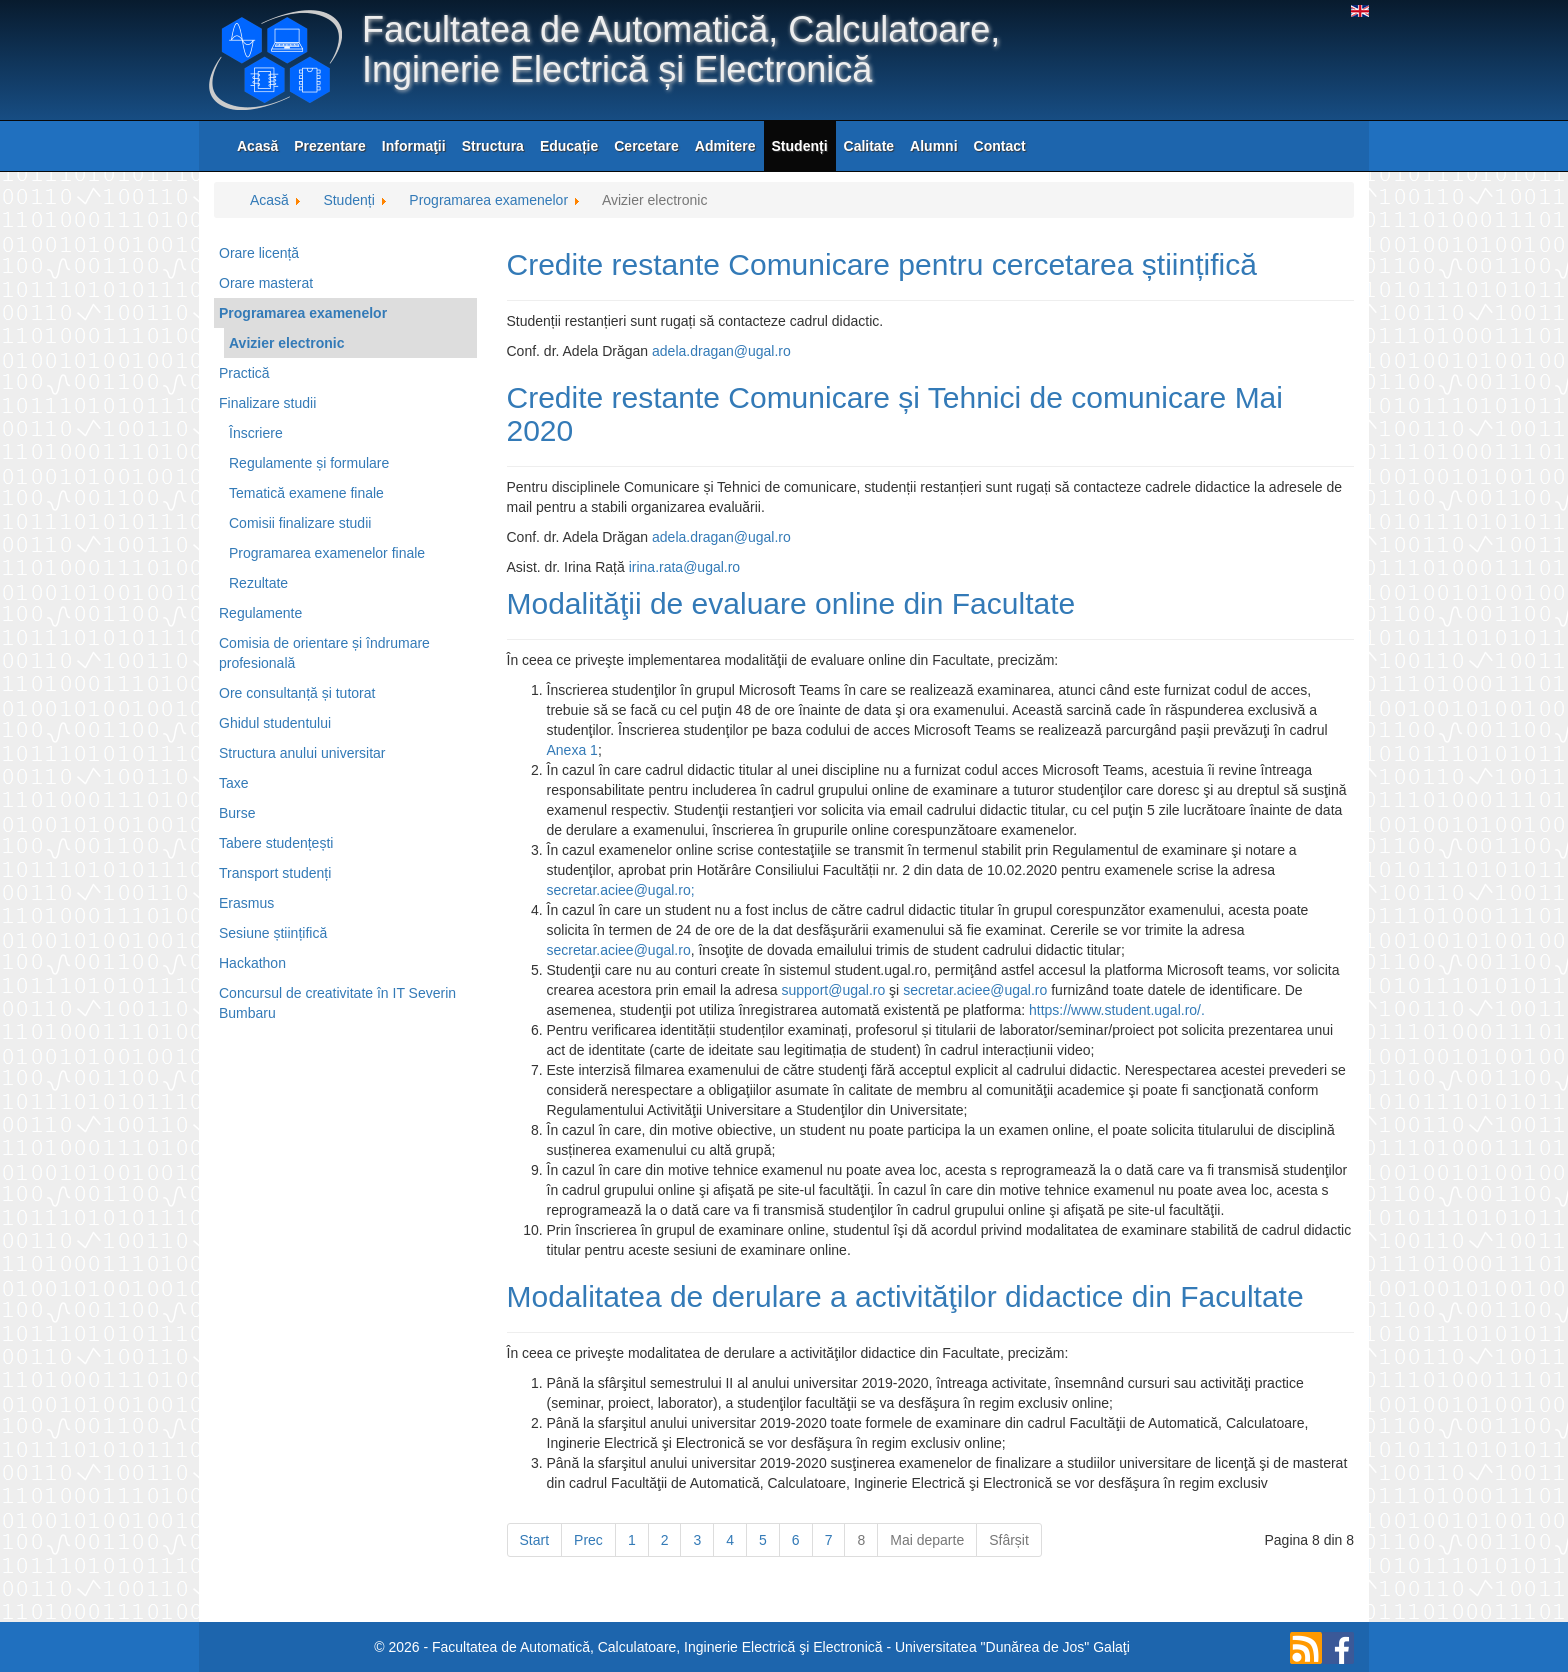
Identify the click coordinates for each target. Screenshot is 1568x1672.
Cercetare (646, 146)
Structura (493, 146)
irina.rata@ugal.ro (685, 567)
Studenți (800, 146)
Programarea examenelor (303, 313)
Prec (588, 1540)
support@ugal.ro (834, 990)
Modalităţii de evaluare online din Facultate (791, 603)
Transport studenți (275, 873)
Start (535, 1540)
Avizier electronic (286, 343)
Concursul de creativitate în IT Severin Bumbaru (337, 1003)
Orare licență (259, 253)
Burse (237, 813)
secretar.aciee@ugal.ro (619, 890)
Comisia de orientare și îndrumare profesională (324, 653)
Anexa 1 (572, 750)
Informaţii (414, 146)
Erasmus (246, 903)
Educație (569, 146)
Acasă (257, 146)
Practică (244, 373)
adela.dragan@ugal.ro (721, 351)
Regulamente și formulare (309, 463)
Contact (1000, 146)
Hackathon (252, 963)
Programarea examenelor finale (327, 553)
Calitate (869, 146)
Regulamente (260, 613)
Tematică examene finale (306, 493)
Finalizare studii (267, 403)
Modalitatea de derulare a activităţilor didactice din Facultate (905, 1296)
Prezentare (330, 146)
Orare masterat (266, 283)
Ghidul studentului (275, 723)
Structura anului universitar (302, 753)
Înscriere (256, 433)
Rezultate (258, 583)
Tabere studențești (276, 843)
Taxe (234, 783)
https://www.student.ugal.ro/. (1117, 1010)
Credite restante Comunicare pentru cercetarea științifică (882, 264)
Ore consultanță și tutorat (297, 693)
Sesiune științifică (273, 933)
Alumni (933, 146)
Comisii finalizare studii (300, 523)
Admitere (725, 146)
